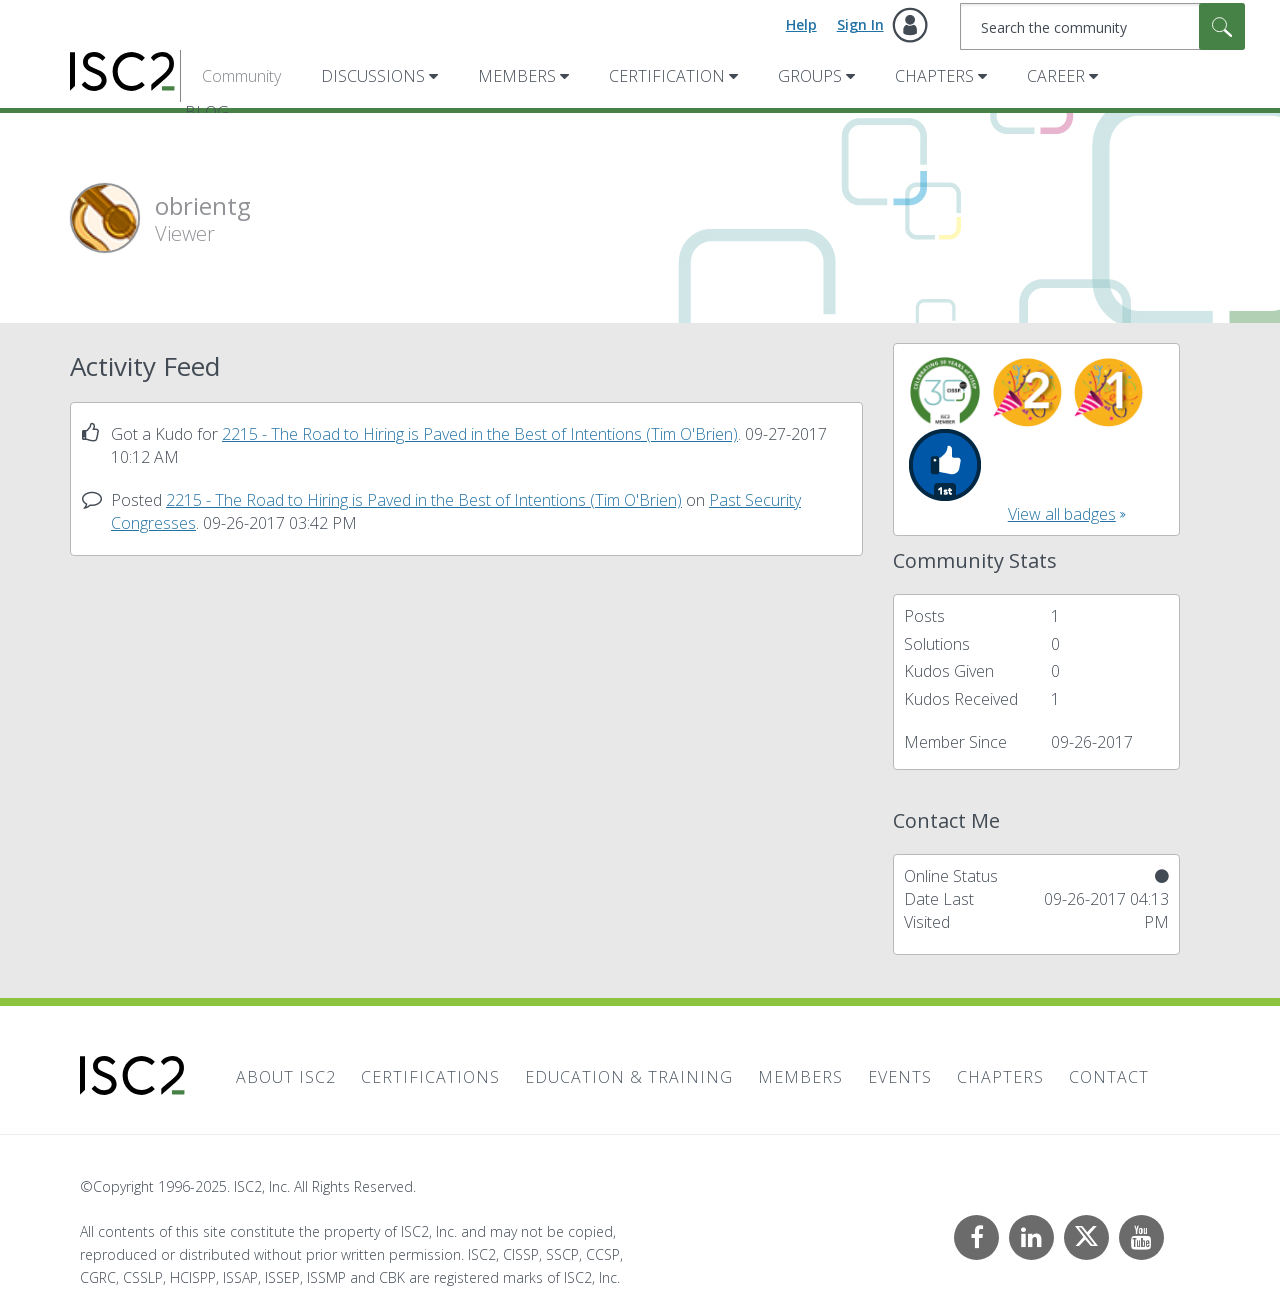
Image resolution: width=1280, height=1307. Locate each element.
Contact (1109, 1077)
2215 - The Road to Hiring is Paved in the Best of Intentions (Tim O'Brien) (480, 434)
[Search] (1102, 26)
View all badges (1062, 514)
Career (1056, 76)
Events (900, 1077)
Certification (667, 76)
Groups (810, 76)
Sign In (860, 24)
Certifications (430, 1077)
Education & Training (629, 1077)
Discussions (373, 76)
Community (241, 76)
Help (801, 24)
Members (517, 76)
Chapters (934, 76)
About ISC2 (286, 1077)
